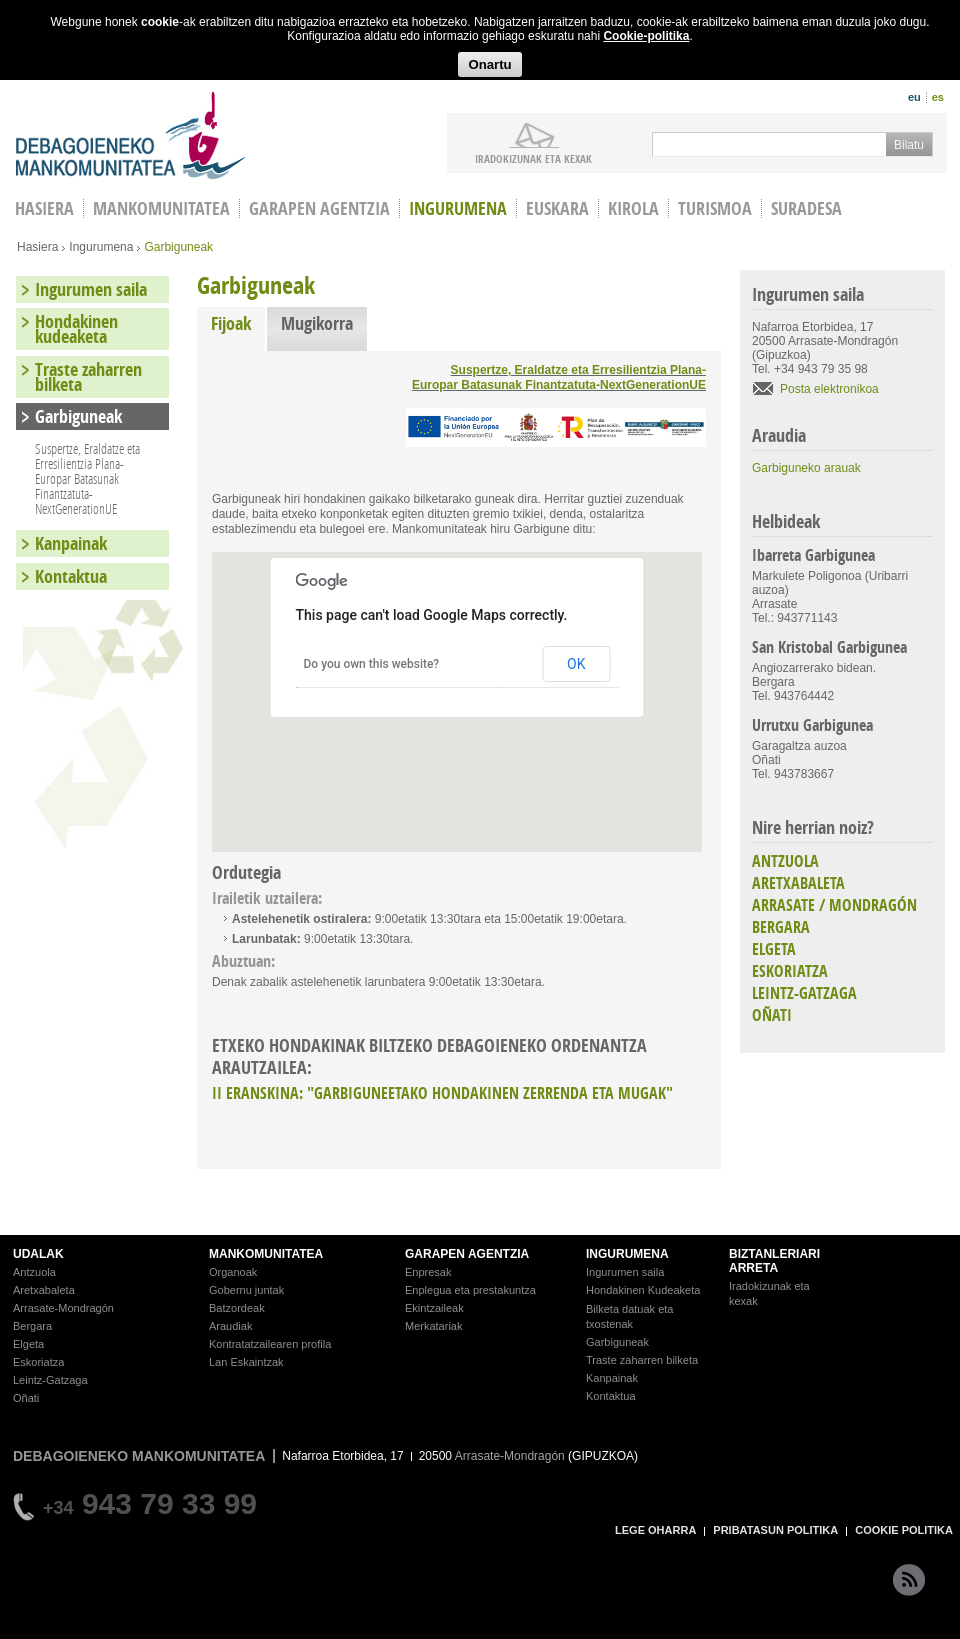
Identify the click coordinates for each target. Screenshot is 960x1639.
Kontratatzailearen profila (270, 1344)
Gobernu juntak (246, 1290)
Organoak (233, 1272)
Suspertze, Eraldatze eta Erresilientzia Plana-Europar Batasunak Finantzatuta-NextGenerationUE (559, 377)
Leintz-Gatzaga (50, 1380)
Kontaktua (71, 576)
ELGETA (774, 949)
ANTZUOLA (785, 861)
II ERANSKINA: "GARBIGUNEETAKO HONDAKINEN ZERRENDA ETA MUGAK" (442, 1093)
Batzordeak (237, 1308)
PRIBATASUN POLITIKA (775, 1530)
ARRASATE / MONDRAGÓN (834, 905)
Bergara (32, 1326)
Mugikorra (317, 323)
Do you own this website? (372, 664)
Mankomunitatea (161, 208)
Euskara (557, 208)
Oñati (26, 1398)
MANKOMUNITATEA (266, 1254)
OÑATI (772, 1015)
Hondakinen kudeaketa (76, 329)
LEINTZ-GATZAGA (804, 993)
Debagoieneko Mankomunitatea (131, 135)
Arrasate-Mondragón (63, 1308)
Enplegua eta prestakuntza (470, 1290)
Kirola (633, 208)
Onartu (489, 64)
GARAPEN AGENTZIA (467, 1254)
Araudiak (230, 1326)
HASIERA (44, 208)
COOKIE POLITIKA (904, 1530)
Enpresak (428, 1272)
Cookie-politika (646, 36)
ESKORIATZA (790, 971)
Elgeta (28, 1344)
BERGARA (781, 927)
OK (576, 664)
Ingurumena (458, 208)
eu (914, 97)
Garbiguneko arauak (806, 468)
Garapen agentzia (319, 208)
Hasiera (37, 247)
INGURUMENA (627, 1254)
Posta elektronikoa (829, 389)
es (938, 97)
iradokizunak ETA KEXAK (533, 158)
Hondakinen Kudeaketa (643, 1290)
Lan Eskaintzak (246, 1362)
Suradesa (806, 208)
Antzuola (34, 1272)
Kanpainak (71, 543)
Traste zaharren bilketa (88, 377)
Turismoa (715, 208)
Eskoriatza (38, 1362)
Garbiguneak (78, 416)
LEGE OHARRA (655, 1530)
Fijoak (238, 323)
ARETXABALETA (798, 883)
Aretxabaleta (44, 1290)
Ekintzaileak (434, 1308)
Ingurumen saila (91, 289)
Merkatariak (433, 1326)
